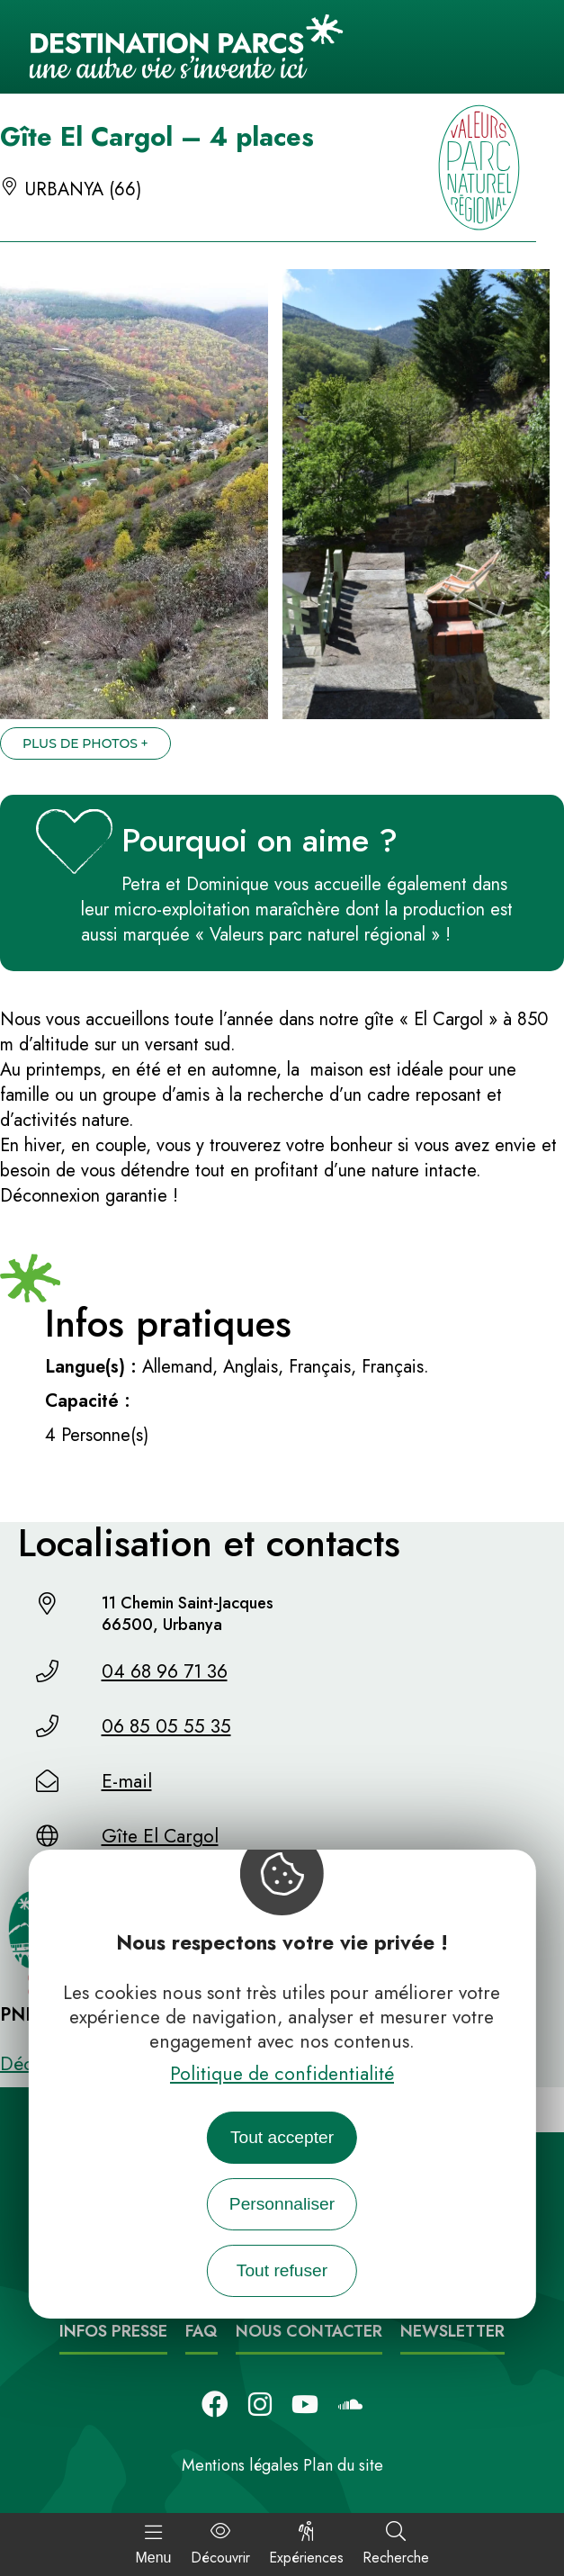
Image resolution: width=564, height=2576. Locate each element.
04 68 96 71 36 (165, 1671)
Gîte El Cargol (160, 1836)
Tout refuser (282, 2270)
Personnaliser (282, 2203)
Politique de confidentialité (282, 2073)
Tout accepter (282, 2137)
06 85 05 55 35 (166, 1726)
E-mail (127, 1781)
